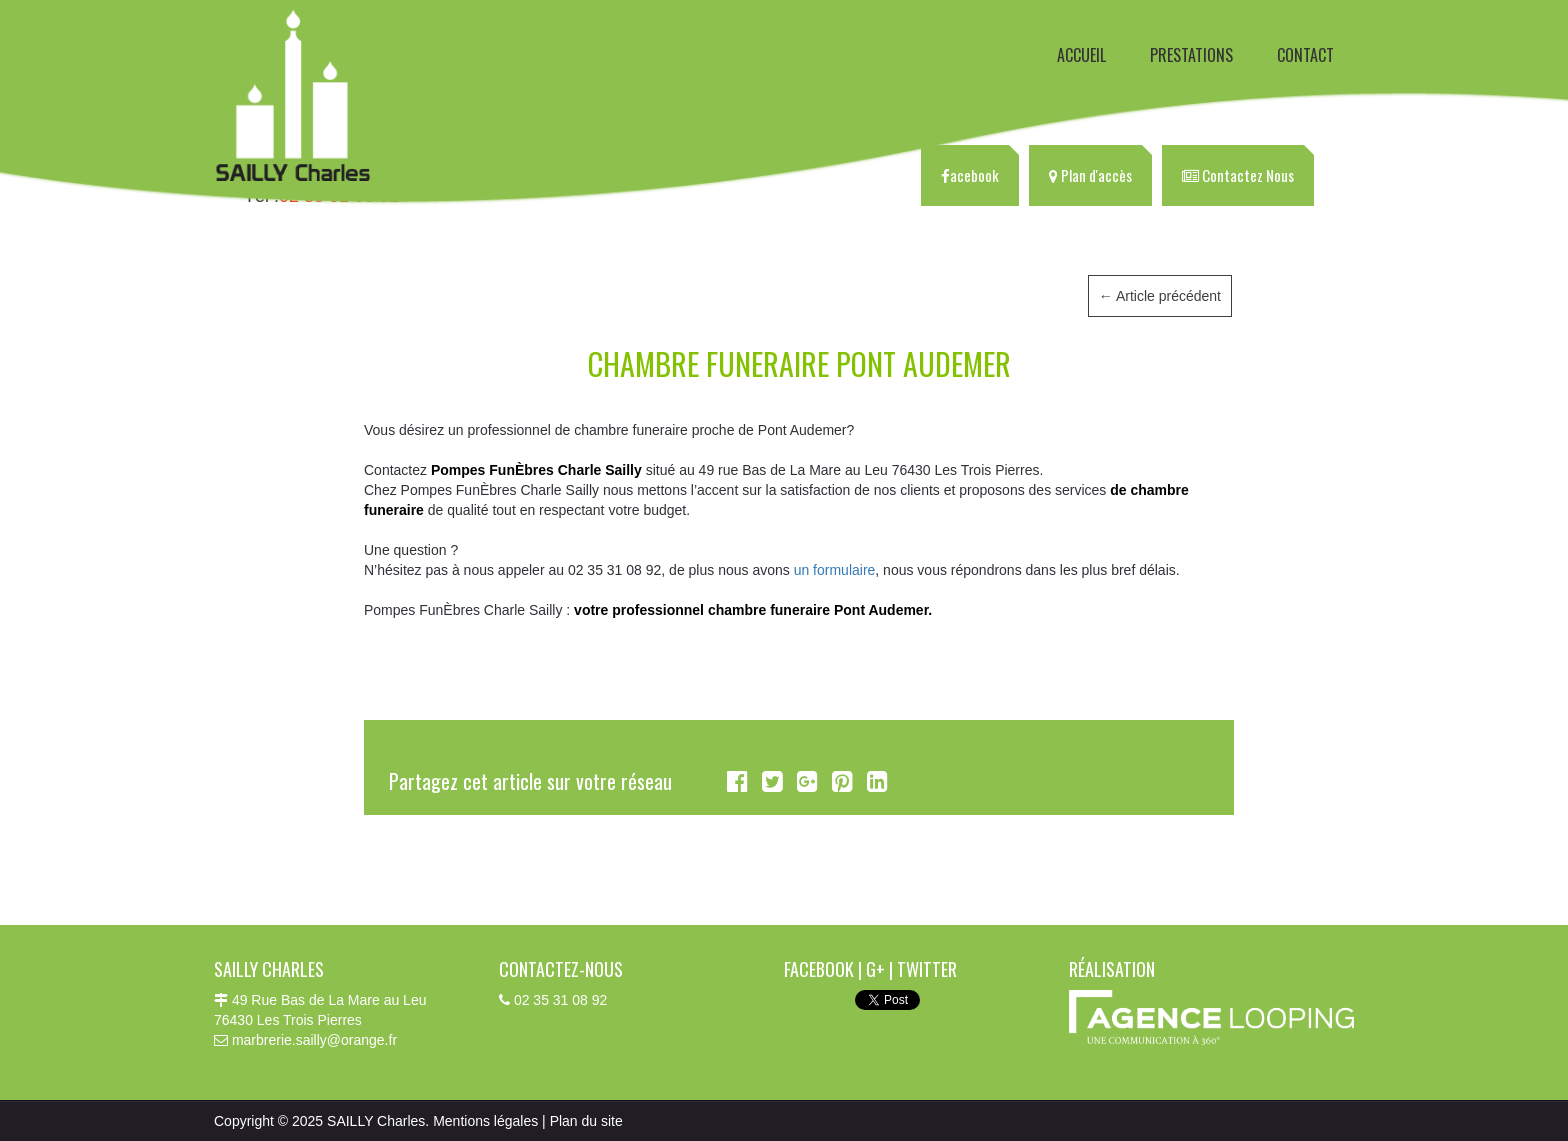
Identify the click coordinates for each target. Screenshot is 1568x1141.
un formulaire (835, 570)
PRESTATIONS (1191, 55)
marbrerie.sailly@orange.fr (314, 1040)
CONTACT (1305, 55)
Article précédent (1160, 296)
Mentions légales (485, 1121)
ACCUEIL (1081, 55)
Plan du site (586, 1121)
